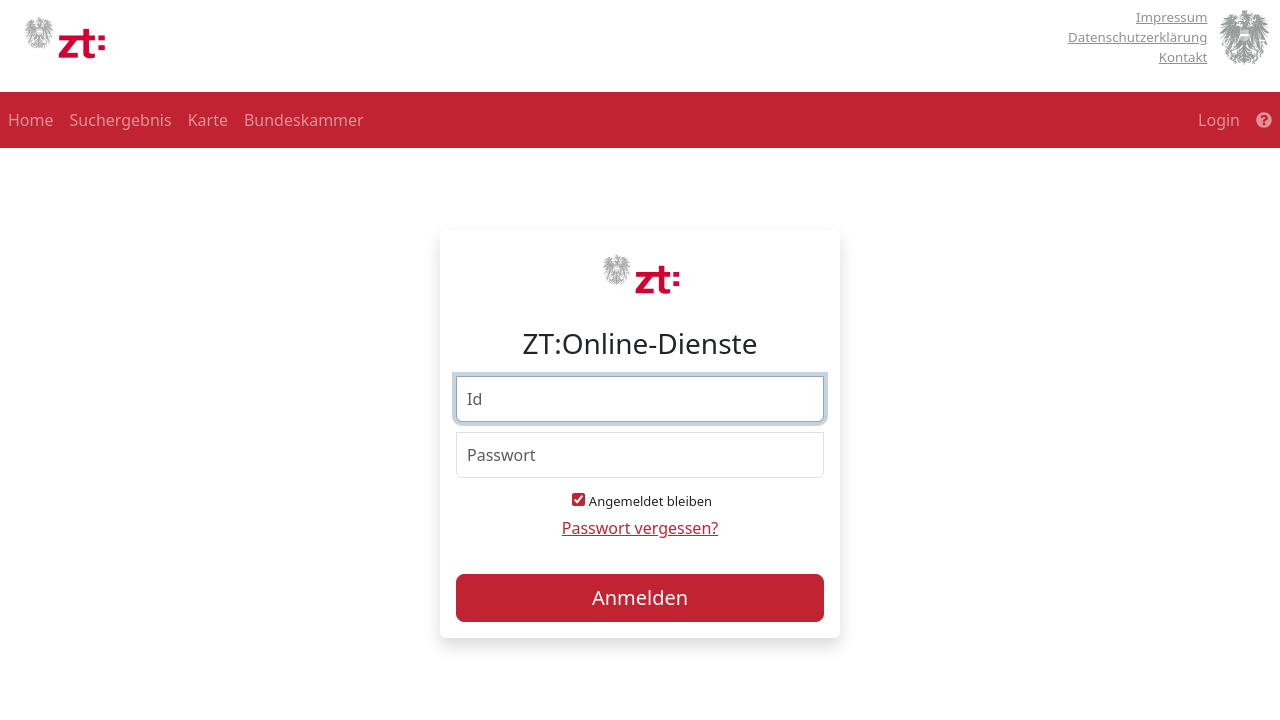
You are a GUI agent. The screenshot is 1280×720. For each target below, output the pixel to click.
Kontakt (1183, 57)
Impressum (1171, 17)
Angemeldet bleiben (650, 501)
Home (31, 120)
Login (1219, 120)
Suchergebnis (121, 120)
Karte (208, 120)
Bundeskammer (304, 120)
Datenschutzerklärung (1137, 37)
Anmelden (640, 597)
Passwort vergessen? (640, 528)
